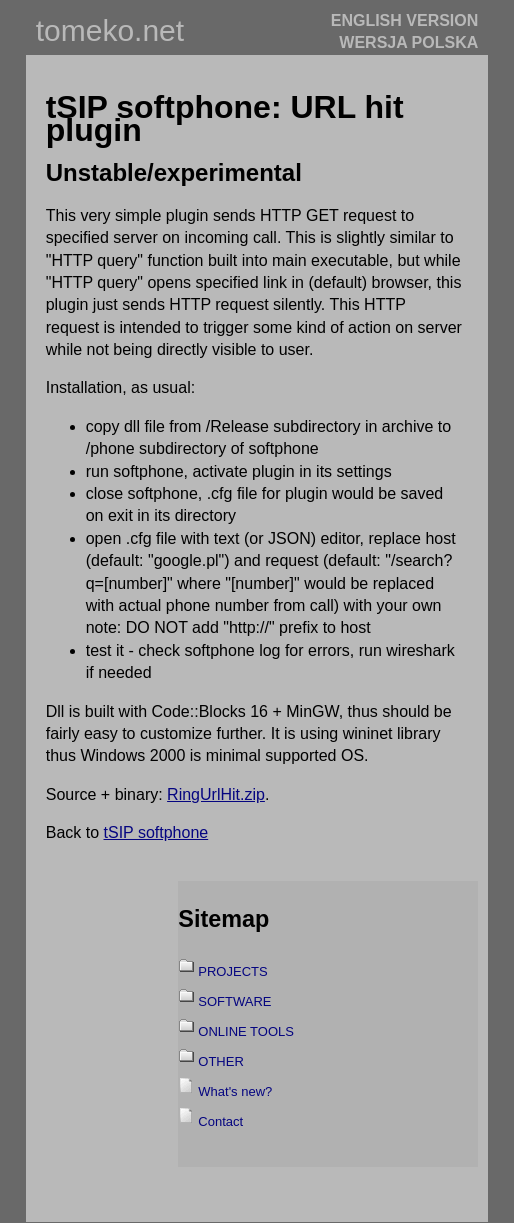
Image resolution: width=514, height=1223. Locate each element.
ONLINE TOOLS (246, 1031)
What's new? (235, 1091)
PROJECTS (232, 971)
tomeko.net (110, 30)
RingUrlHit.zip (216, 794)
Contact (220, 1121)
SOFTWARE (234, 1001)
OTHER (221, 1061)
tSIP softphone (156, 832)
